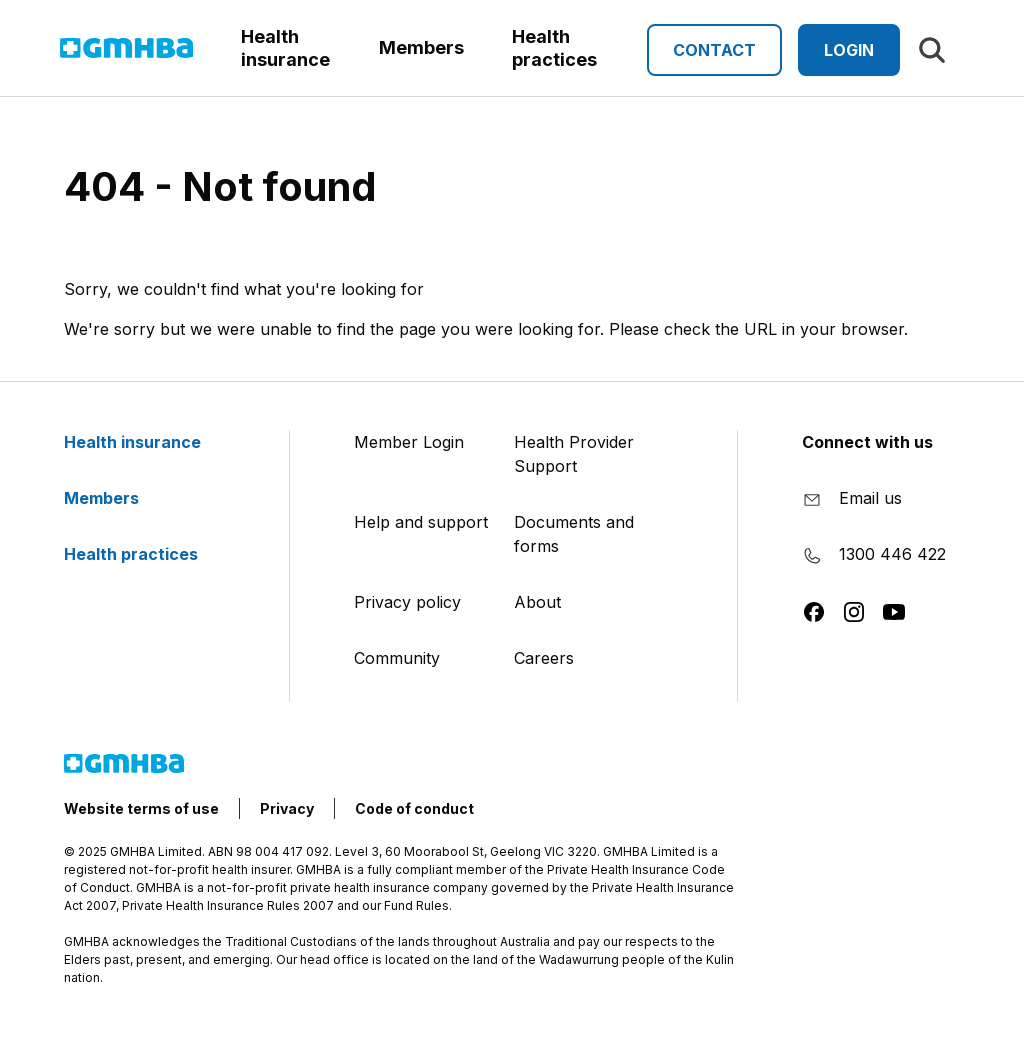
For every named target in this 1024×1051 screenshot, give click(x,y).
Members (113, 498)
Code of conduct (414, 808)
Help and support (421, 522)
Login (849, 50)
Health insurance (144, 442)
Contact (714, 50)
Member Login (409, 442)
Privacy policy (407, 602)
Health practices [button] (554, 48)
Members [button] (421, 47)
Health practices (143, 554)
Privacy (287, 808)
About (537, 602)
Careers (544, 658)
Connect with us (867, 442)
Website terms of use (141, 808)
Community (397, 658)
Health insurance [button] (285, 48)
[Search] (932, 50)
